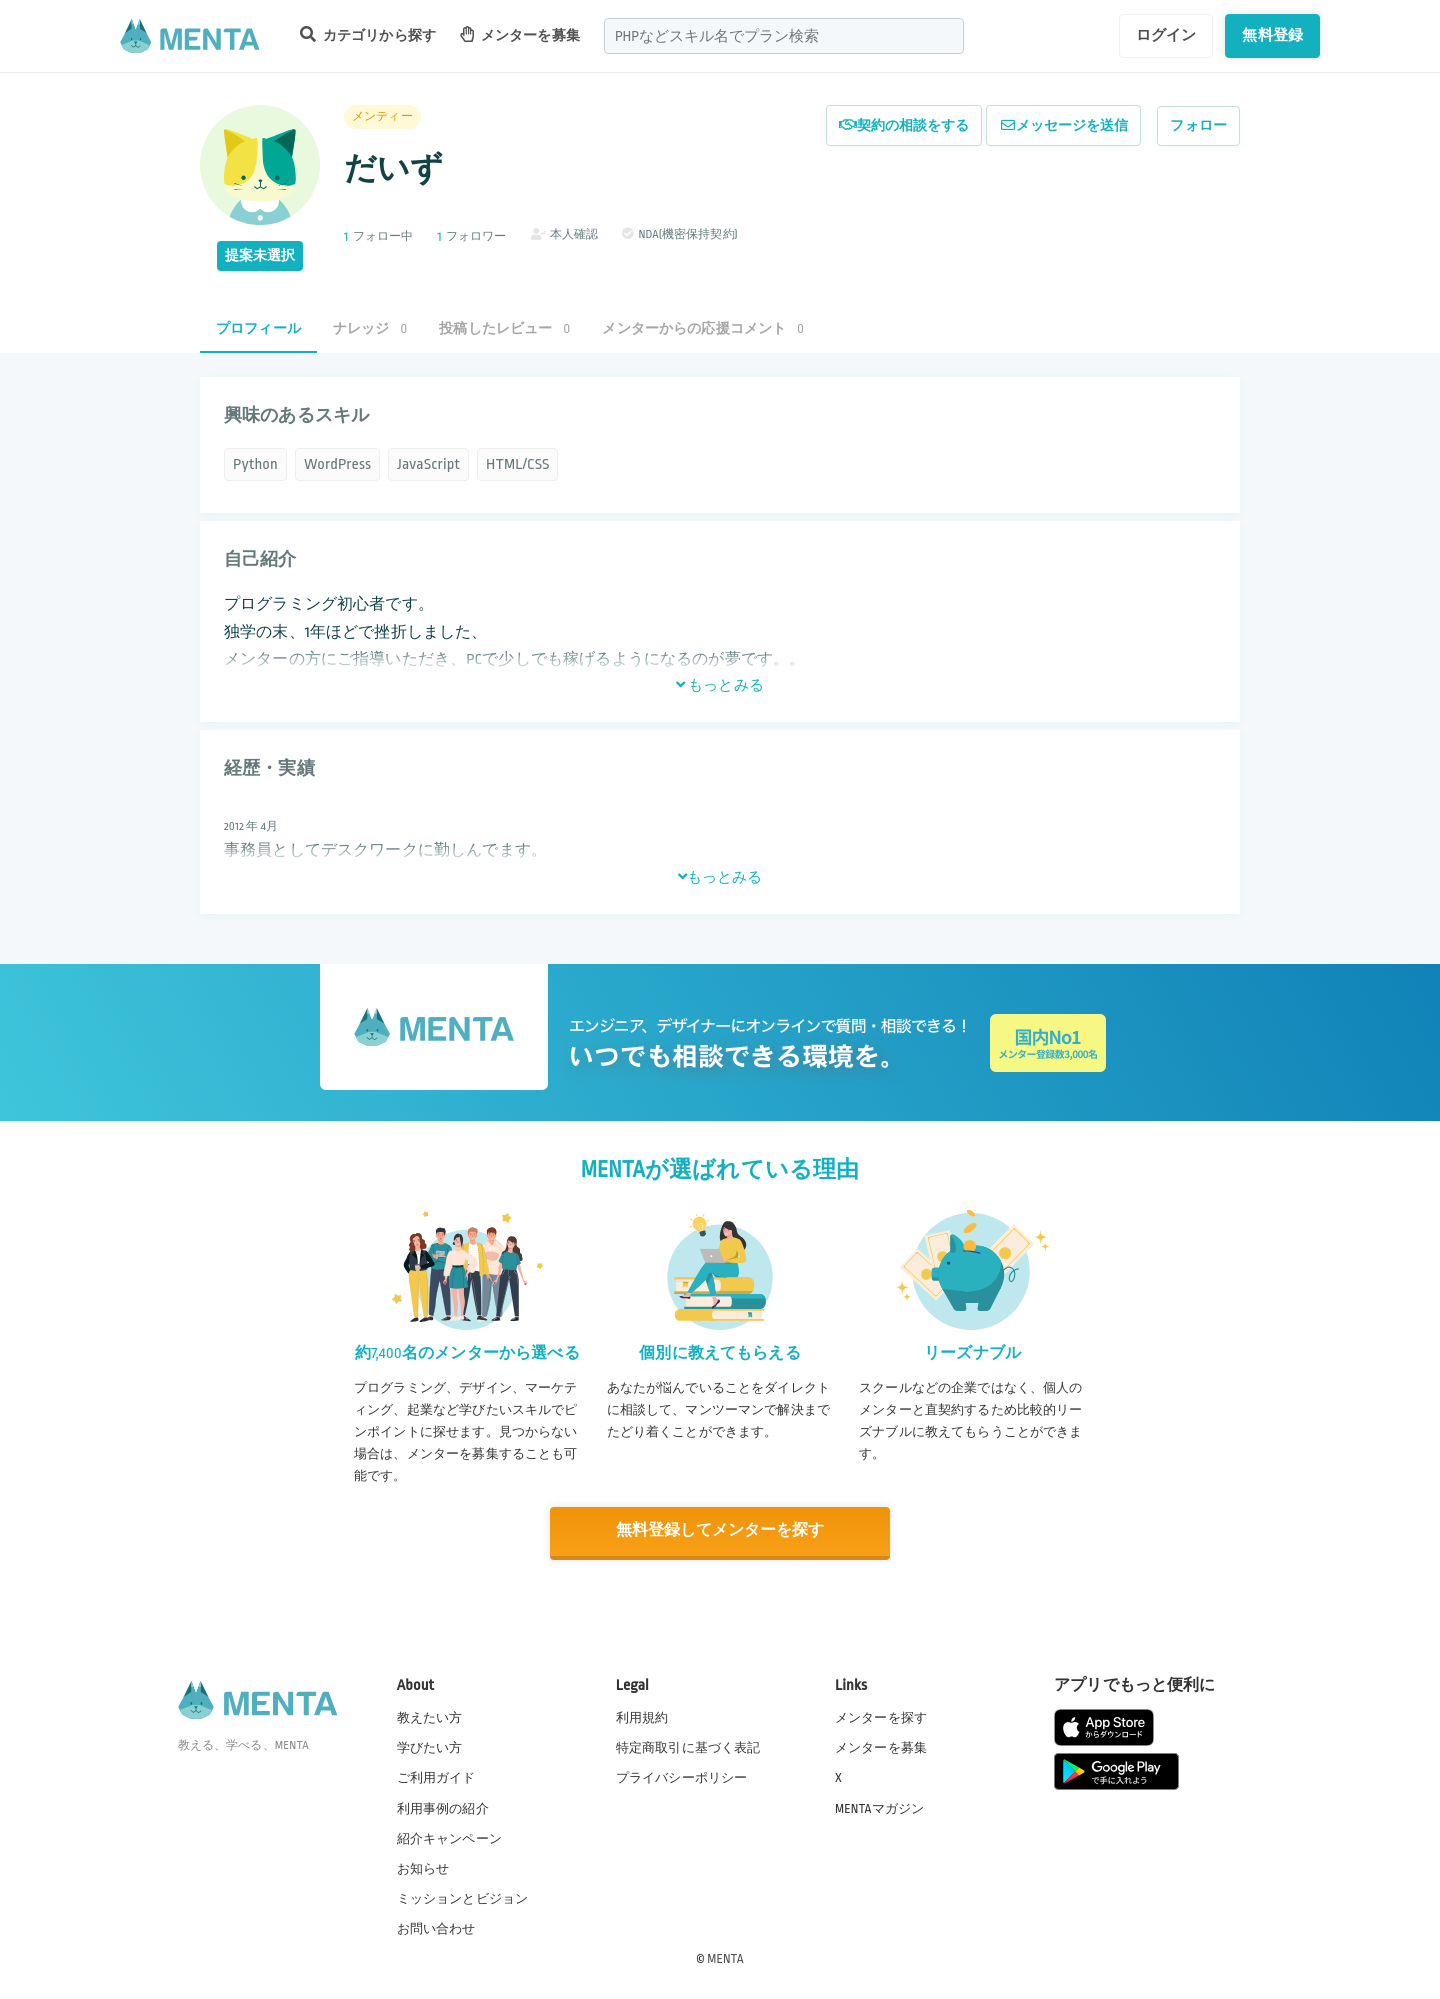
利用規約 (642, 1717)
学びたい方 (430, 1747)
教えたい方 (430, 1717)
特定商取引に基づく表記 (688, 1747)
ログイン (1166, 35)
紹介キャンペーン (449, 1838)
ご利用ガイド (436, 1777)
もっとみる (720, 685)
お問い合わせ (436, 1928)
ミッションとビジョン (463, 1898)
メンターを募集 (520, 34)
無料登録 (1272, 35)
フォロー (1198, 125)
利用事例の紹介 (443, 1807)
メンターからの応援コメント (703, 328)
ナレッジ (370, 328)
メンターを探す (881, 1717)
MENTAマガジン (879, 1807)
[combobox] (784, 36)
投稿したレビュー (504, 328)
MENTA (725, 1958)
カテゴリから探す (368, 34)
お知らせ (423, 1868)
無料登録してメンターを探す (720, 1531)
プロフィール (258, 328)
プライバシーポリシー (682, 1777)
